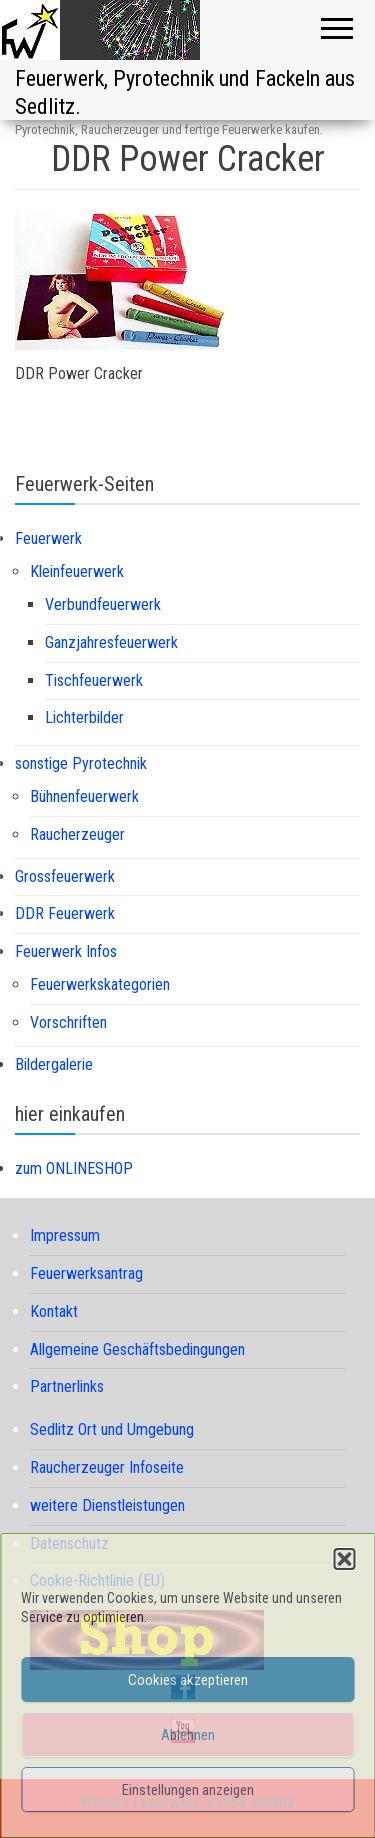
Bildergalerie (54, 1064)
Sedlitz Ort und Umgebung (112, 1429)
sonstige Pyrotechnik (81, 763)
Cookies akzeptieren (188, 1680)
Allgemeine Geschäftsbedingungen (137, 1349)
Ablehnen (188, 1735)
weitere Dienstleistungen (107, 1505)
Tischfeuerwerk (94, 680)
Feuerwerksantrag (86, 1273)
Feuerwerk (48, 538)
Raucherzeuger (77, 834)
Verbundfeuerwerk (103, 604)
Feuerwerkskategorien (100, 984)
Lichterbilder (84, 717)
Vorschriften (68, 1022)
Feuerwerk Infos (66, 951)
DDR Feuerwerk (65, 913)
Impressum (65, 1235)
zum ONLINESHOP (74, 1168)
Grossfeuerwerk (65, 876)
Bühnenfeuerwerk (84, 796)
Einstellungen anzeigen (188, 1790)
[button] (344, 1559)
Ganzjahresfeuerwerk (111, 642)
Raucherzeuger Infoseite (107, 1467)
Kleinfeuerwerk (77, 571)
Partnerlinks (67, 1386)
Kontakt (54, 1311)
